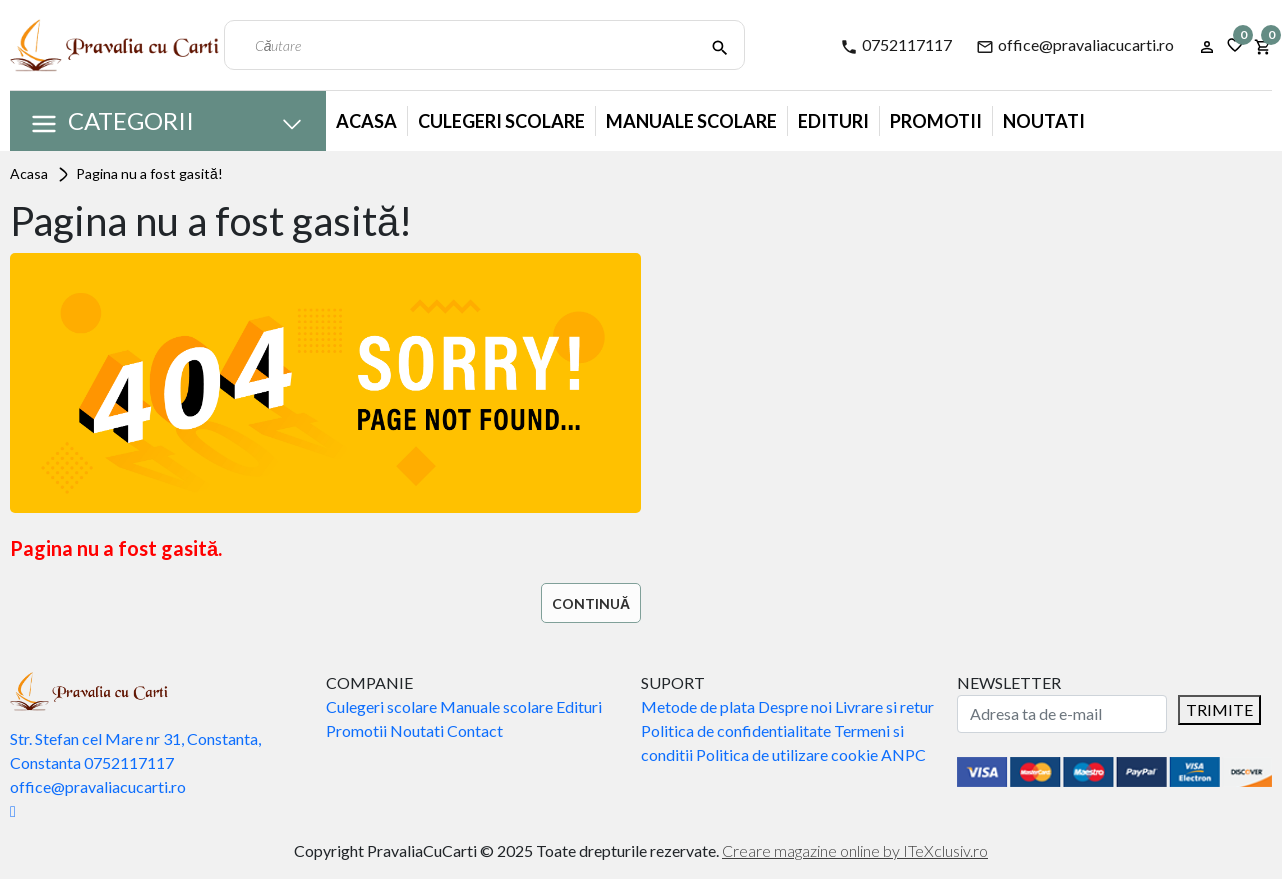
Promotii (936, 121)
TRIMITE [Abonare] (1219, 709)
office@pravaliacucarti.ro (1075, 45)
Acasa (366, 121)
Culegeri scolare (381, 706)
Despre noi (795, 706)
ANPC (903, 754)
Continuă (591, 603)
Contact (475, 730)
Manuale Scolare (691, 121)
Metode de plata (698, 706)
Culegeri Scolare (501, 121)
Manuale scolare (496, 706)
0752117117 (896, 45)
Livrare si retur (884, 706)
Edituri (833, 121)
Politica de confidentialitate (736, 730)
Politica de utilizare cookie (787, 754)
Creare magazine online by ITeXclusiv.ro (855, 850)
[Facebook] (13, 810)
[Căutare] (720, 45)
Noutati (1044, 121)
